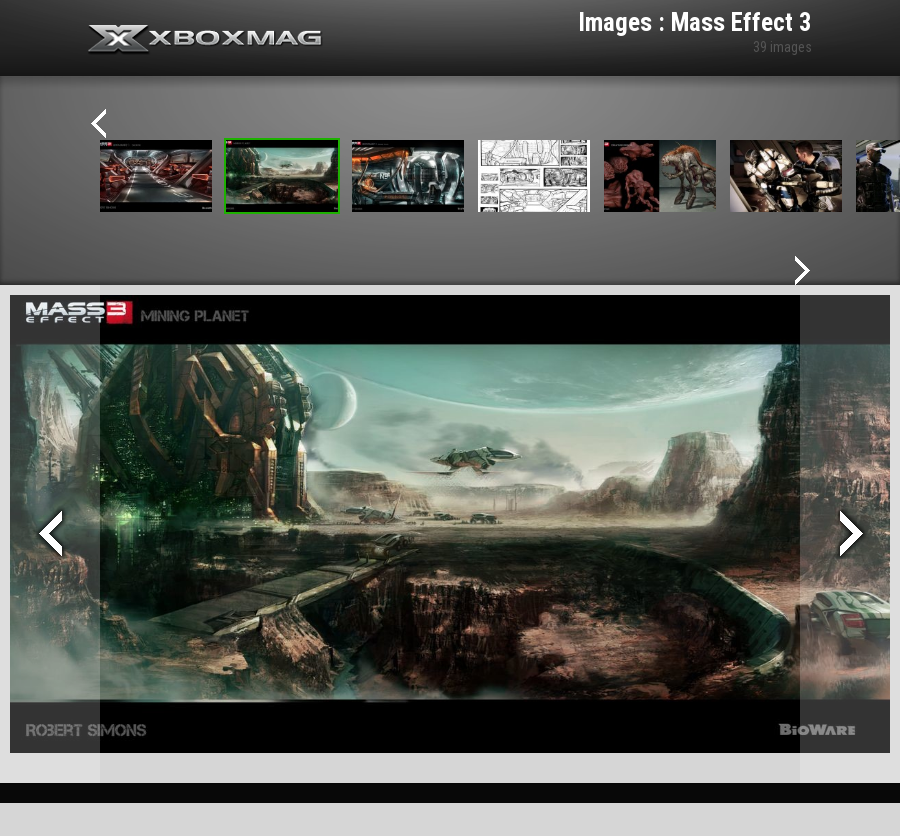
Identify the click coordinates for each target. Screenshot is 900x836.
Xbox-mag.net (205, 40)
